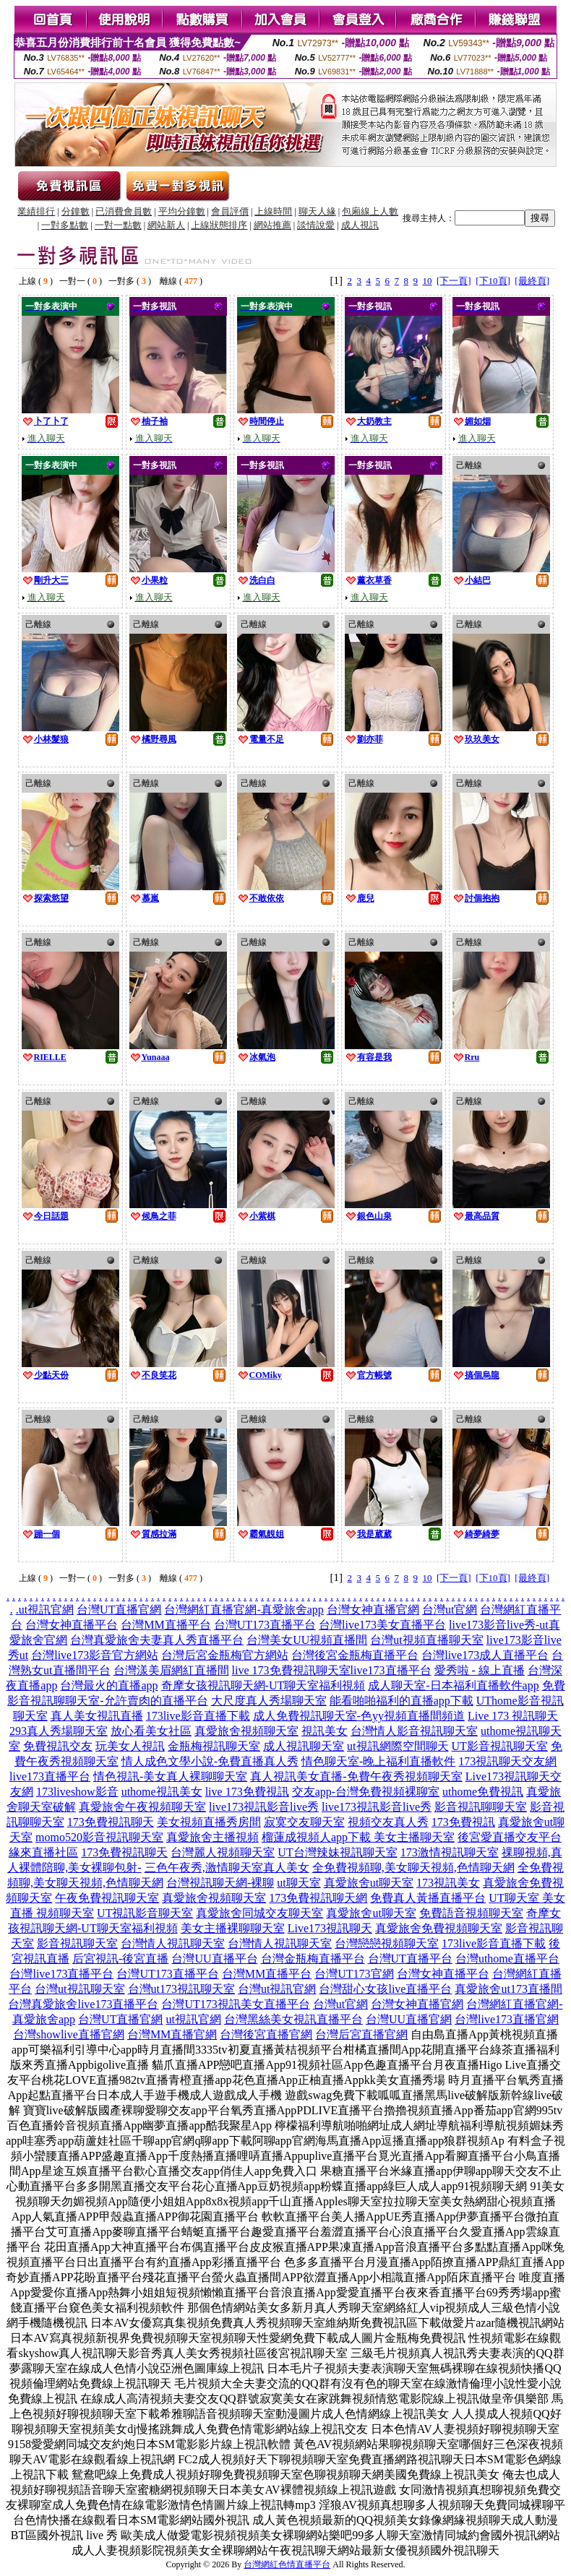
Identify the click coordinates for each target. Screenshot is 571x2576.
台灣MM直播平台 (165, 1625)
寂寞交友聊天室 (304, 1822)
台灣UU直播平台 (214, 1958)
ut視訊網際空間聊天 (397, 1746)
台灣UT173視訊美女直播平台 (235, 2004)
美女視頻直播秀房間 (209, 1822)
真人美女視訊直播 (97, 1716)
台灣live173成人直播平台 (485, 1655)
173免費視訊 (463, 1822)
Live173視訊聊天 (330, 1928)
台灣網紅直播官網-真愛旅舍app (243, 1609)
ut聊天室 (298, 1883)
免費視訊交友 (58, 1746)
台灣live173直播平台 (61, 1974)
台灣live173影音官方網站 (94, 1655)
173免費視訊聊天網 (318, 1898)
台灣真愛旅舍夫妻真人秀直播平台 (157, 1640)
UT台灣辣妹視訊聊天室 (337, 1852)
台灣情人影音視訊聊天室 (414, 1731)
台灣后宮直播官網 (361, 2034)
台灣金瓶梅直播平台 (313, 1958)
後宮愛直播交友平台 (510, 1837)
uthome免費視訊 (482, 1791)
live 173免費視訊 (247, 1791)
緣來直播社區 (43, 1852)
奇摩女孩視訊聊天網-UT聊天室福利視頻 (263, 1685)
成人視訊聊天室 (303, 1746)
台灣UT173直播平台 (265, 1625)
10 (427, 280)
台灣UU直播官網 (409, 2019)
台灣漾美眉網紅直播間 (171, 1670)
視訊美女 (324, 1731)
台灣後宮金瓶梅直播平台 (354, 1655)
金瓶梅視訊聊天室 (214, 1746)
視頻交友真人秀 (388, 1822)
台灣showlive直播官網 (68, 2034)
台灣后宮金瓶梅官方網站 (224, 1655)
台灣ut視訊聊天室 (79, 1989)
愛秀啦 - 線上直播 (479, 1670)
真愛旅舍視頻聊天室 (246, 1731)
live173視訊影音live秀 (264, 1807)
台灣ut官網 (449, 1609)
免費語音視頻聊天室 (471, 1913)
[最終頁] (532, 280)
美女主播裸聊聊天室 (233, 1928)
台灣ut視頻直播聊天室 (426, 1640)
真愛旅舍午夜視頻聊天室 (142, 1807)
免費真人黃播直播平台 (428, 1898)
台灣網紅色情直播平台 (287, 2564)
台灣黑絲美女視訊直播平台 (293, 2019)
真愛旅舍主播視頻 (212, 1837)
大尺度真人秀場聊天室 (269, 1700)
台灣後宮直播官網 (266, 2034)
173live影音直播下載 (198, 1716)
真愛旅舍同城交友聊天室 (259, 1913)
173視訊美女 (448, 1883)
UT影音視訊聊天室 (500, 1746)
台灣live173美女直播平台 (382, 1625)
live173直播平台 (391, 1670)
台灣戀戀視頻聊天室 (387, 1943)
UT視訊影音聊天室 (145, 1913)
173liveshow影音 (77, 1791)
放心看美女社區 (151, 1731)
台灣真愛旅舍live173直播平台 (83, 2004)
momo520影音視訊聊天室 (99, 1837)
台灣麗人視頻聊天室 (223, 1852)
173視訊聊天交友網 (507, 1761)
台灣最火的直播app (109, 1685)
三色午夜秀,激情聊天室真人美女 (227, 1867)
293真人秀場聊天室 (58, 1731)
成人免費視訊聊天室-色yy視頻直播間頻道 (359, 1716)
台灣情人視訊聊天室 (173, 1943)
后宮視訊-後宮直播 (120, 1958)
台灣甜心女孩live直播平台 (385, 1989)
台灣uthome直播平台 (507, 1958)
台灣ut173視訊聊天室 (181, 1989)
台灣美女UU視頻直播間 (306, 1640)
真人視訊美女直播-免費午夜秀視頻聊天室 (356, 1776)
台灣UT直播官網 (119, 1609)
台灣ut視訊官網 (277, 1989)
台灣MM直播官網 (172, 2034)
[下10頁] (493, 280)
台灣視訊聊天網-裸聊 (220, 1883)
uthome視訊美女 (161, 1791)
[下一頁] (454, 280)
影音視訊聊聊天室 (480, 1807)
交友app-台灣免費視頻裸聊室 (365, 1791)
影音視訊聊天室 (77, 1943)
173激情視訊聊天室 (449, 1852)
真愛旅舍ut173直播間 (508, 1989)
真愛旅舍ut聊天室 (368, 1883)
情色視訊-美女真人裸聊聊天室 (170, 1776)
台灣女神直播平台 (71, 1625)
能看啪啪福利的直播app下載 (401, 1700)
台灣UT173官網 (353, 1974)
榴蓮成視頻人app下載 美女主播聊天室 (358, 1837)
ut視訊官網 (46, 1609)
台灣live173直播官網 (507, 2019)
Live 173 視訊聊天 (513, 1716)
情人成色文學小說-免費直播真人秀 (210, 1761)
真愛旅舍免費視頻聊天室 (438, 1928)
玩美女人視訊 (130, 1746)
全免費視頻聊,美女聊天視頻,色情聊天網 (413, 1867)
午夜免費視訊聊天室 (107, 1898)
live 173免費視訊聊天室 (291, 1670)
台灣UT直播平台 (410, 1958)
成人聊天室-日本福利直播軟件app (453, 1685)
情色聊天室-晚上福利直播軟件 (378, 1761)
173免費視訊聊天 (110, 1822)
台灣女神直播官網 (373, 1609)
